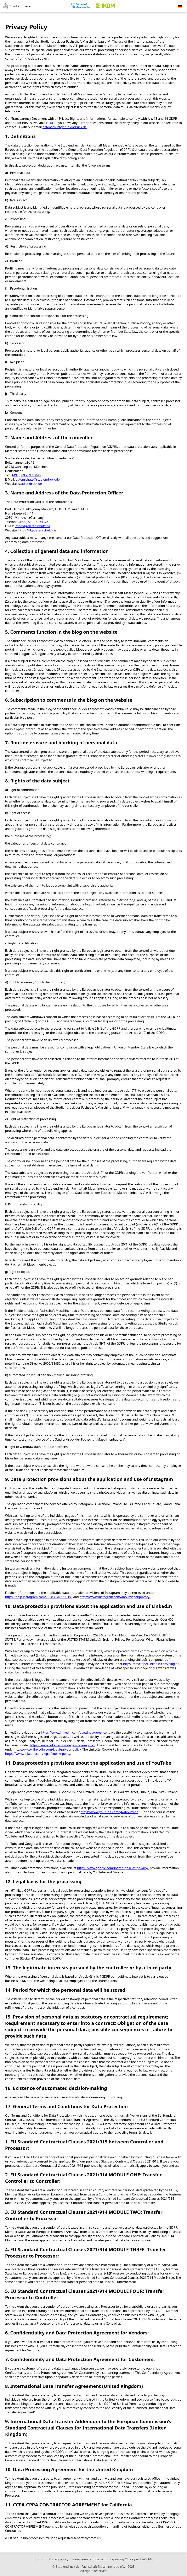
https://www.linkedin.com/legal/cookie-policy (62, 1745)
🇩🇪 (180, 6)
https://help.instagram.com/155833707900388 (38, 1597)
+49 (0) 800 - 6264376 (32, 522)
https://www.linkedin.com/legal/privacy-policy (48, 1749)
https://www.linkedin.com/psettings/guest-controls (78, 1732)
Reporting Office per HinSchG (131, 2559)
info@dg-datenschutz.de (32, 526)
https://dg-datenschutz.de (37, 530)
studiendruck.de (30, 484)
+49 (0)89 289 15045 (26, 475)
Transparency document (89, 2559)
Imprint (40, 2559)
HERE (50, 123)
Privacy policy (58, 2559)
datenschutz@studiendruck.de (64, 127)
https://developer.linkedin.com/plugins (151, 1664)
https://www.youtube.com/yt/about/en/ (109, 1812)
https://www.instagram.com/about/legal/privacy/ (115, 1597)
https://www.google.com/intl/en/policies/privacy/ (112, 1868)
